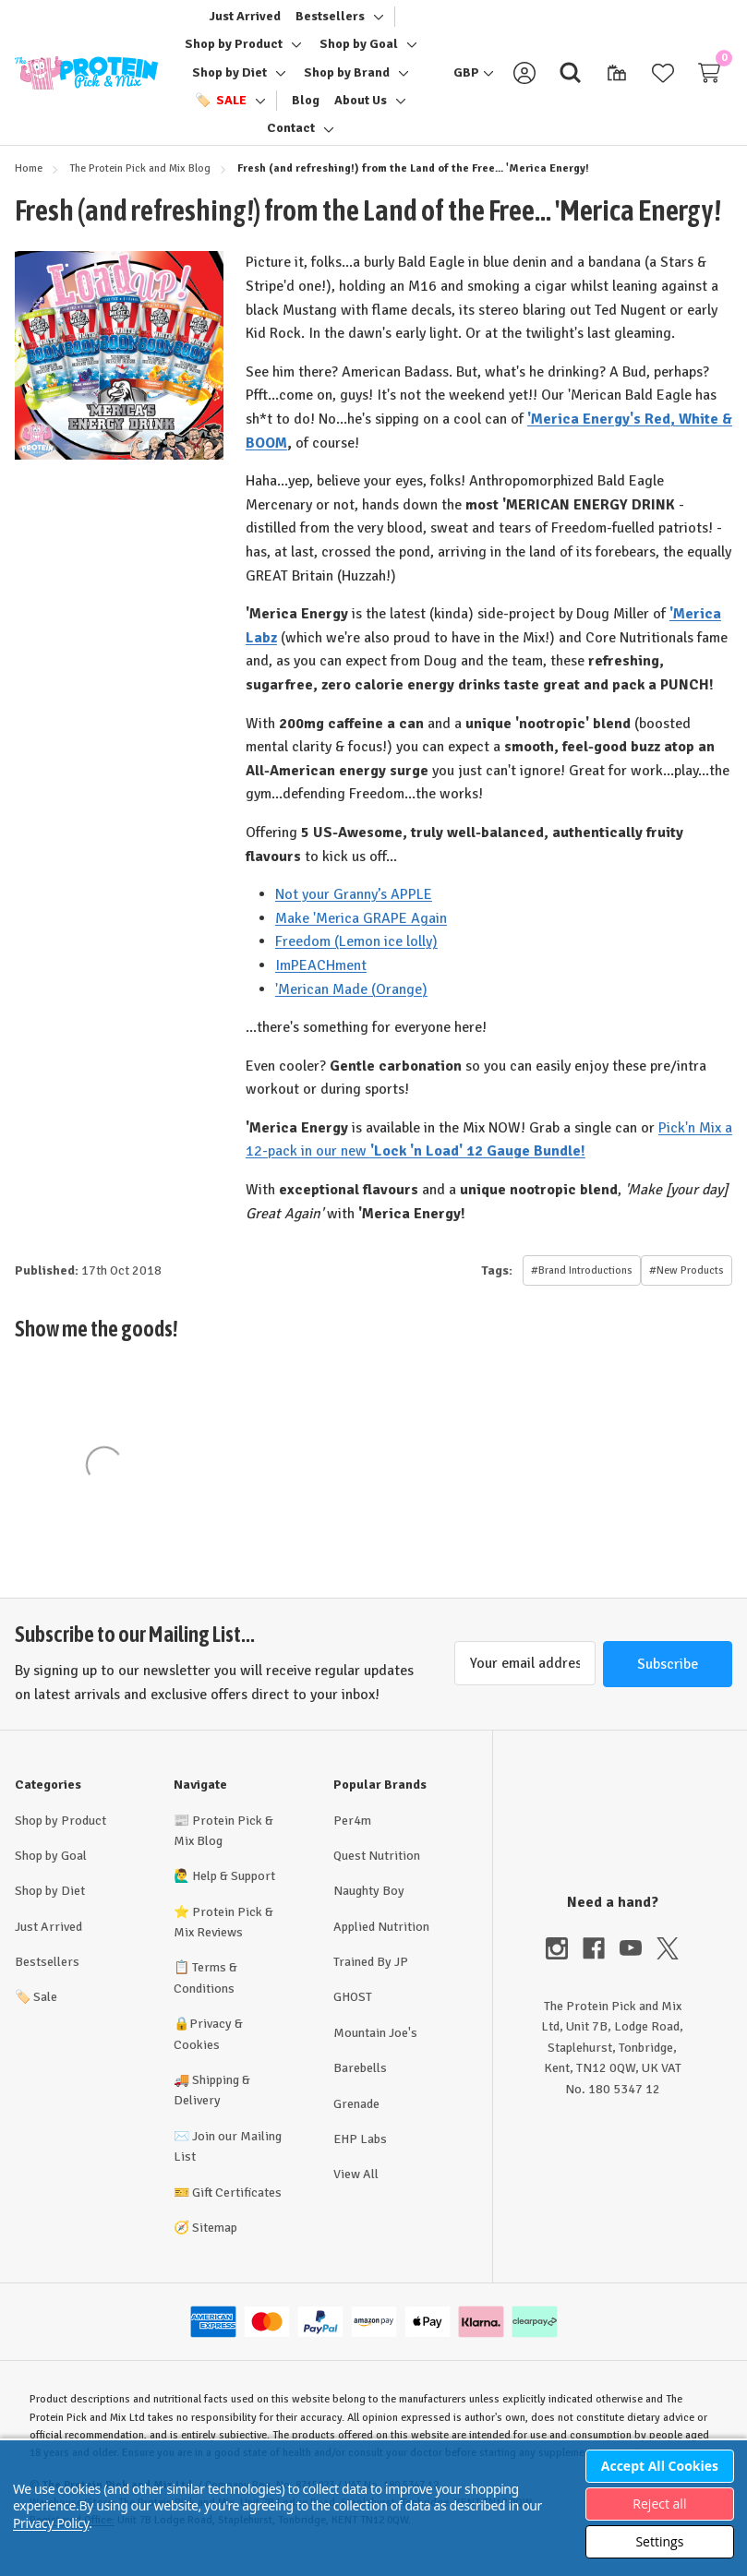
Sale (36, 2013)
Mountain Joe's (375, 2049)
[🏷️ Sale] (221, 109)
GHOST (352, 2013)
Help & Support (233, 1892)
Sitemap (214, 2244)
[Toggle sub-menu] (376, 25)
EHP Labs (360, 2155)
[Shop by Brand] (347, 81)
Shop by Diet (50, 1907)
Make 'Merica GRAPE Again (361, 935)
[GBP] (473, 81)
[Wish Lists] (663, 81)
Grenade (356, 2120)
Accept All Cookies (659, 2465)
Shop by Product (60, 1837)
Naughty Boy (368, 1907)
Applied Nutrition (381, 1943)
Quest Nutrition (376, 1872)
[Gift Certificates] (617, 81)
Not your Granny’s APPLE (353, 912)
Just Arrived (48, 1943)
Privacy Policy (51, 2523)
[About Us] (360, 109)
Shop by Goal (51, 1872)
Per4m (352, 1837)
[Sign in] (524, 81)
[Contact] (291, 137)
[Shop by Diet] (229, 81)
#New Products (686, 1288)
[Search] (571, 81)
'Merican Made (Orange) (351, 1006)
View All (356, 2191)
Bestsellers (47, 1978)
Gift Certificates (237, 2209)
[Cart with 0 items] (709, 81)
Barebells (360, 2084)
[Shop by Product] (234, 52)
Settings (659, 2541)
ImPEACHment (321, 982)
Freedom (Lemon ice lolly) (356, 959)
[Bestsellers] (330, 25)
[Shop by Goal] (358, 52)
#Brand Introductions (582, 1288)
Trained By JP (370, 1978)
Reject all (659, 2503)
